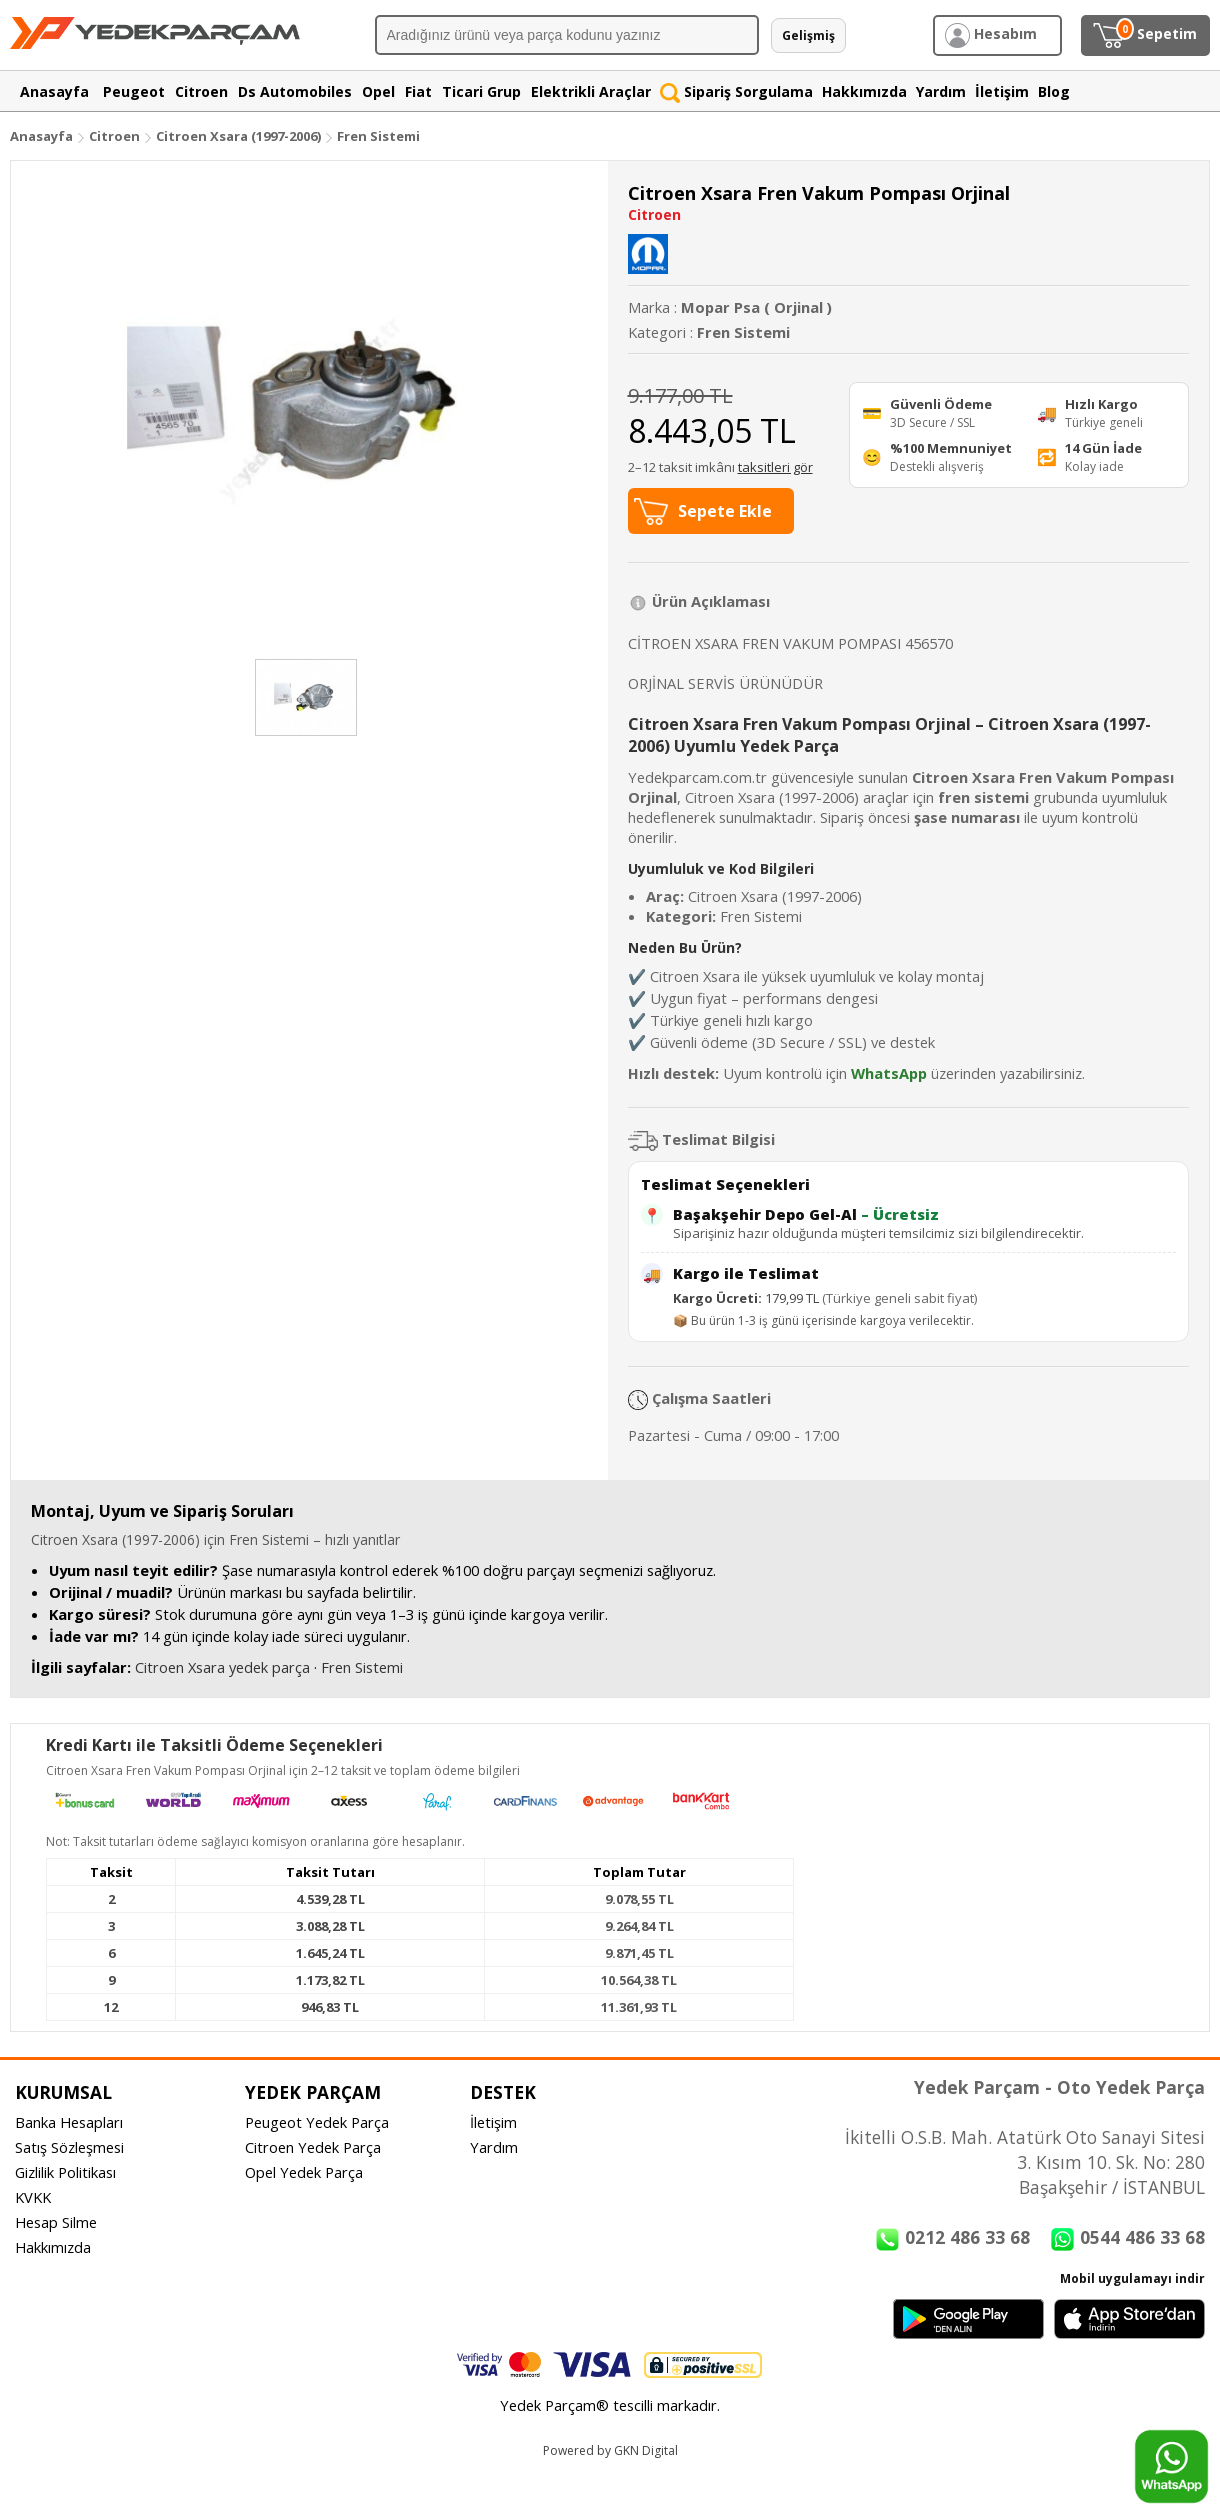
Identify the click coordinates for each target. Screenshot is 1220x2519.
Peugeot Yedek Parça (317, 2122)
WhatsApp (889, 1073)
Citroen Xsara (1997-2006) (240, 136)
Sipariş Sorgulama (736, 91)
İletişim (493, 2122)
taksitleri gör (775, 467)
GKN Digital (646, 2450)
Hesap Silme (56, 2222)
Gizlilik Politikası (65, 2172)
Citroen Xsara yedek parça (222, 1667)
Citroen (114, 136)
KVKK (33, 2197)
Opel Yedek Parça (304, 2172)
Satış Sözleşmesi (69, 2147)
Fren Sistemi (378, 136)
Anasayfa (41, 136)
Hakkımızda (53, 2247)
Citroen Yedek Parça (313, 2147)
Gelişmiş (808, 35)
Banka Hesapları (69, 2122)
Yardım (494, 2147)
